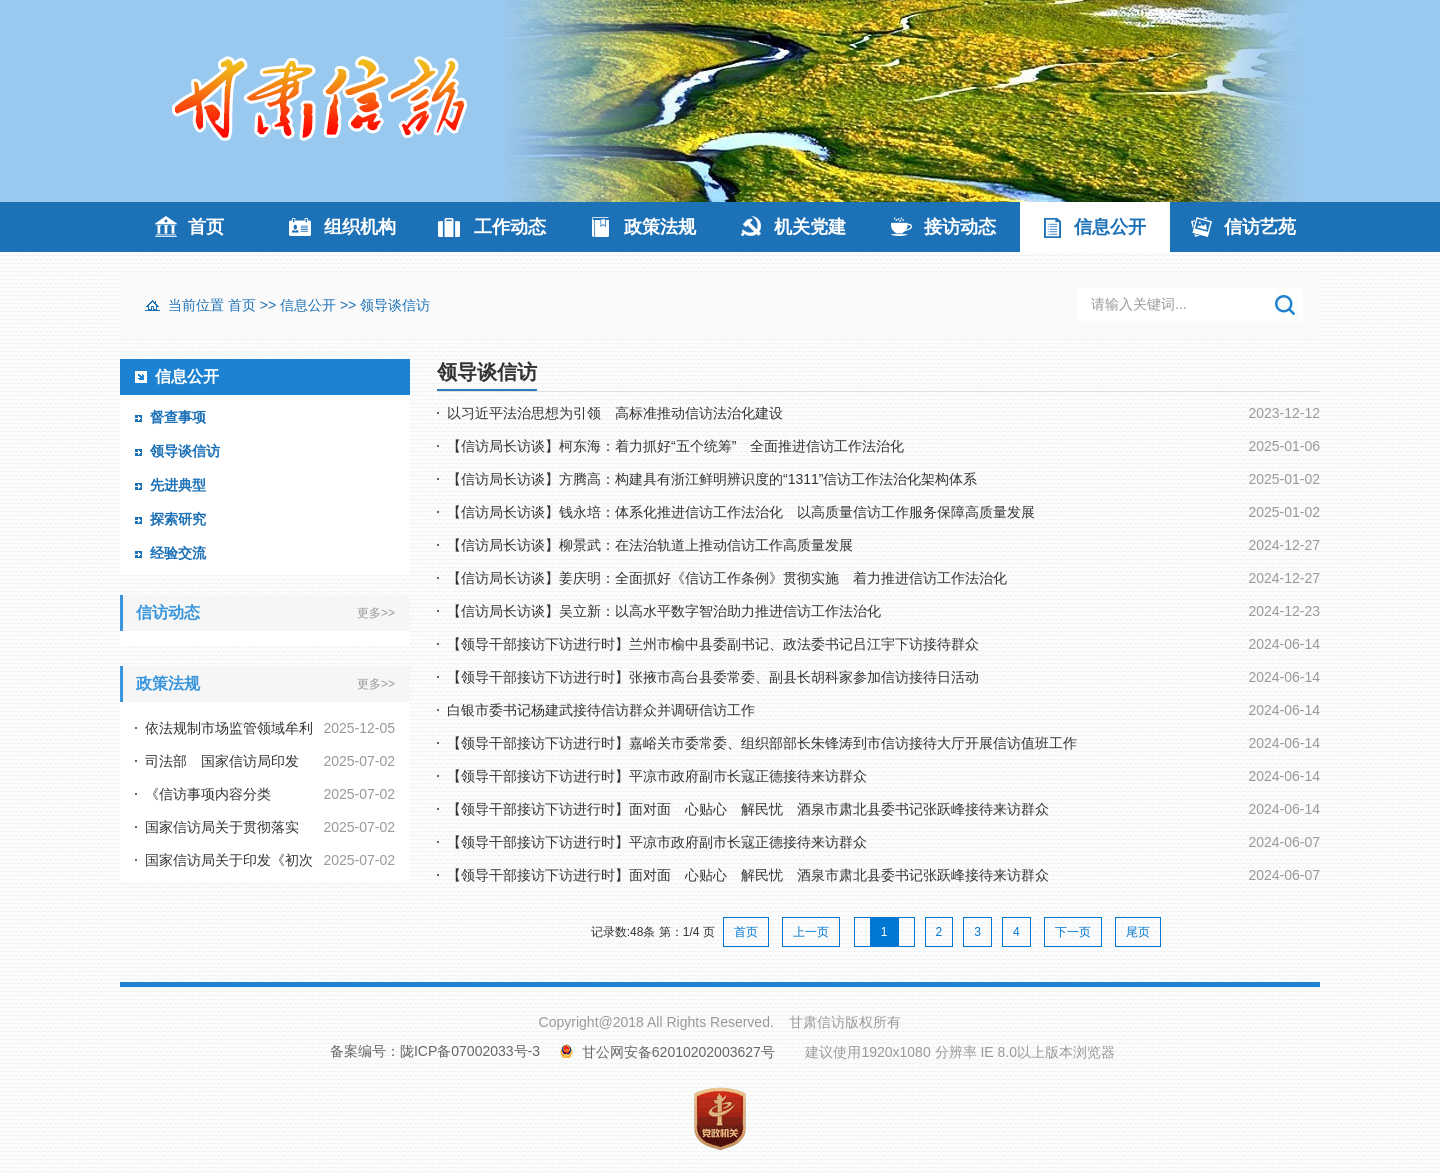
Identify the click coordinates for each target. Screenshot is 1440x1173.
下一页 (1073, 932)
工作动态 (510, 227)
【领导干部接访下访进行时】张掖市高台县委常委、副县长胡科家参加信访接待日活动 (713, 677)
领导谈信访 (395, 305)
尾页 (1138, 932)
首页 (206, 227)
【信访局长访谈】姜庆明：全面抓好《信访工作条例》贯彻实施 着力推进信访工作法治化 (727, 578)
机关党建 (810, 227)
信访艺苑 (1260, 227)
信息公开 (1110, 227)
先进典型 (178, 485)
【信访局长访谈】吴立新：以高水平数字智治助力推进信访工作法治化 (664, 611)
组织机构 (360, 227)
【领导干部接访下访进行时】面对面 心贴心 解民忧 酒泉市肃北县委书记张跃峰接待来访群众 (748, 809)
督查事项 (178, 417)
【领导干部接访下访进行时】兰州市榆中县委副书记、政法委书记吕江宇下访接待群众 (713, 644)
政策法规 (660, 227)
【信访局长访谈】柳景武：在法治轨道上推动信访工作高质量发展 (650, 545)
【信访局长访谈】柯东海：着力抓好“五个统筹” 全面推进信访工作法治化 (675, 446)
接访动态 (960, 227)
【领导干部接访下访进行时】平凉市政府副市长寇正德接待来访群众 (657, 776)
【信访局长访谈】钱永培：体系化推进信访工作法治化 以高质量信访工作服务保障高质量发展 (741, 512)
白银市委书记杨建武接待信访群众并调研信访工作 (601, 710)
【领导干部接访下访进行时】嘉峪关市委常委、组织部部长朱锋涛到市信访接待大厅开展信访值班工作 (762, 743)
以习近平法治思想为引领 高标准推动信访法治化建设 (615, 413)
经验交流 (178, 553)
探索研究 (178, 519)
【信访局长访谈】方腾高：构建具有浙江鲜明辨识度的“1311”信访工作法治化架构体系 (712, 479)
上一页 (811, 932)
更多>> (376, 613)
